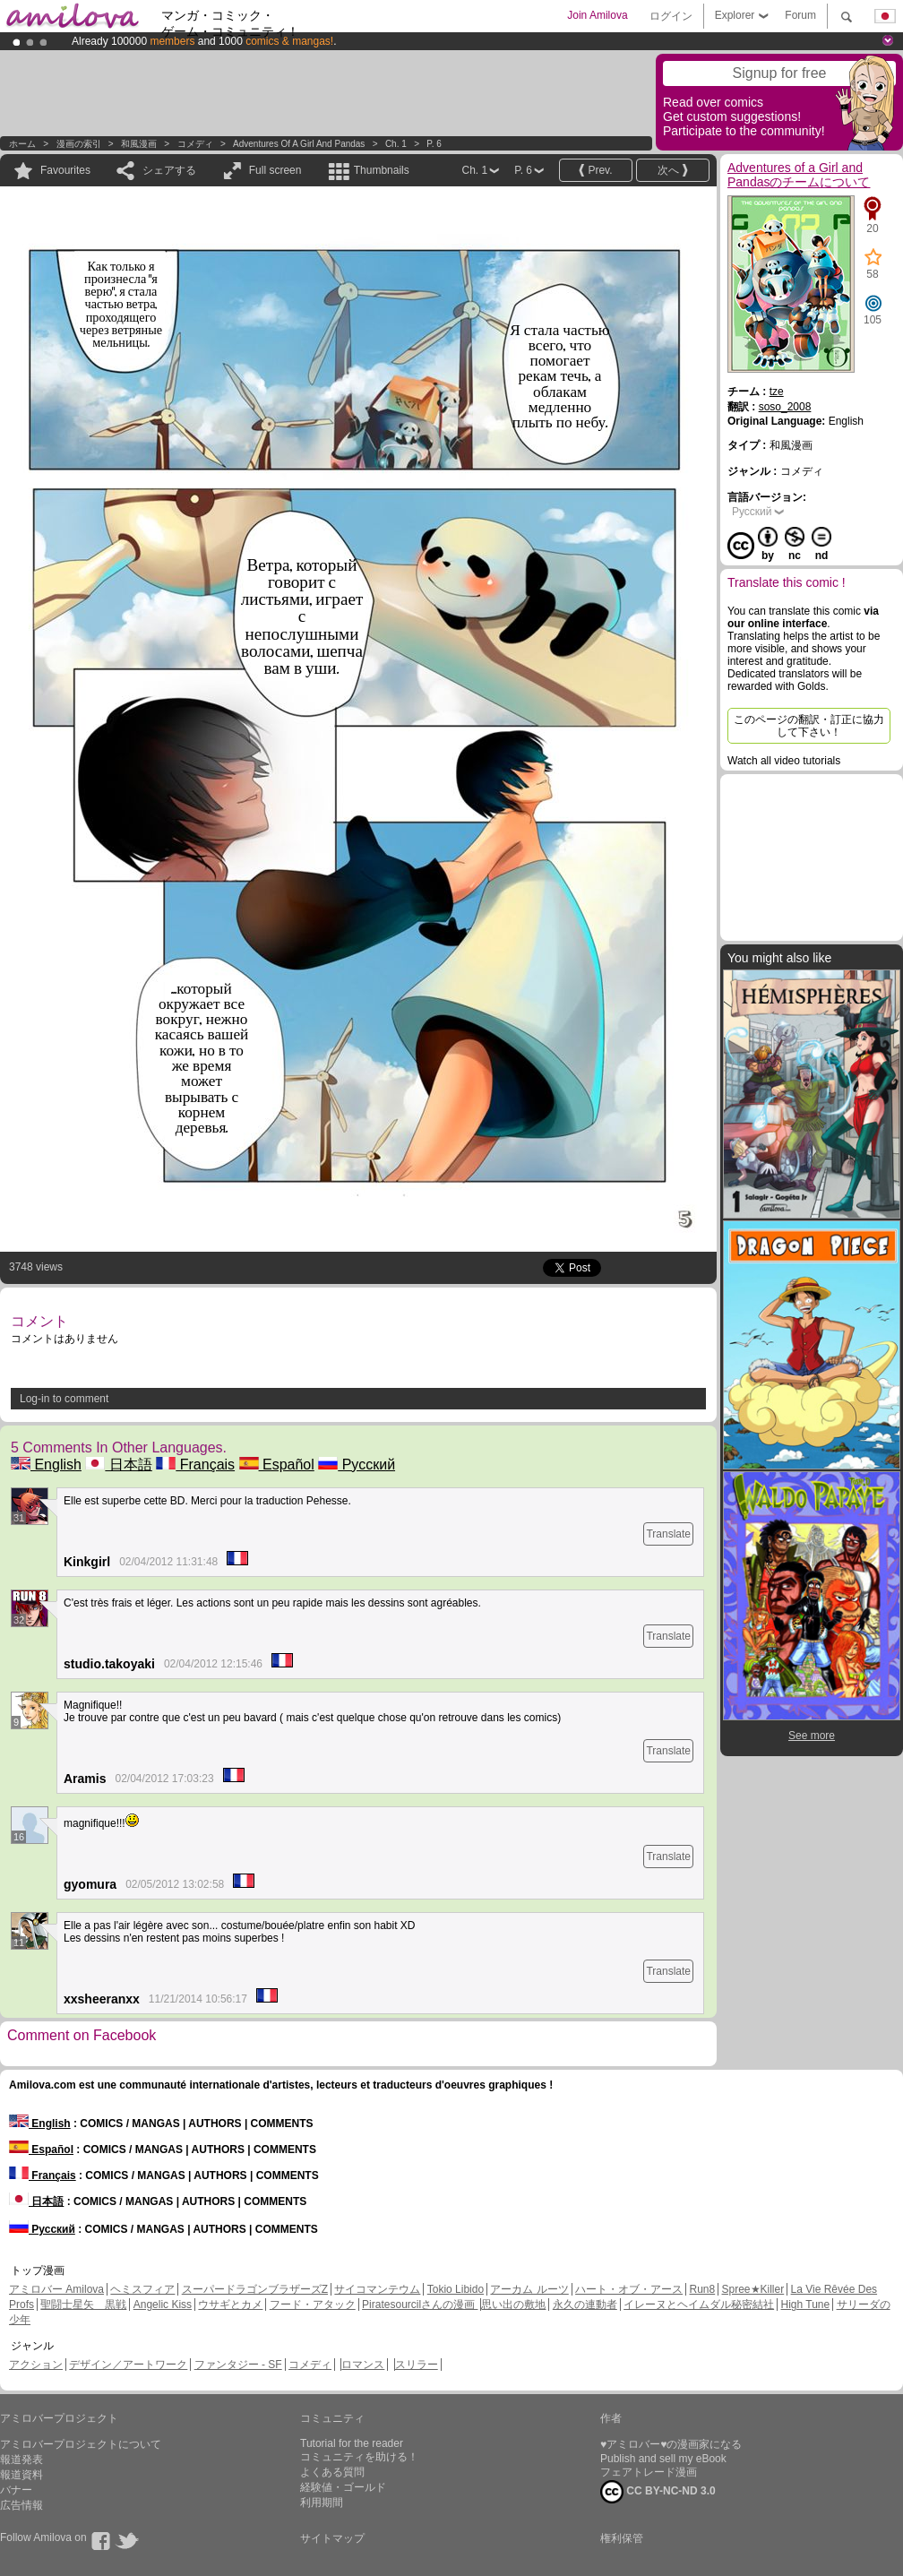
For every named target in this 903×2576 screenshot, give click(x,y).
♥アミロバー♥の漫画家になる (671, 2444)
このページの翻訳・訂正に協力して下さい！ (809, 725)
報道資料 (21, 2474)
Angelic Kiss (162, 2304)
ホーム (22, 144)
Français (195, 1464)
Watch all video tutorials (783, 760)
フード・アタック (313, 2304)
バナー (16, 2490)
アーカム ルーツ (529, 2289)
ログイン (670, 16)
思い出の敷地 (513, 2304)
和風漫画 (139, 144)
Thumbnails (381, 170)
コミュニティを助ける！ (359, 2457)
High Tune (805, 2304)
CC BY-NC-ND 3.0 (658, 2491)
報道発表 (21, 2459)
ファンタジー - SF (238, 2364)
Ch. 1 (396, 144)
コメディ (195, 144)
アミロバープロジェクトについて (80, 2444)
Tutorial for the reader (351, 2443)
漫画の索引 (78, 144)
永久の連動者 (585, 2304)
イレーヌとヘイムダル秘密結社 (699, 2304)
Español (276, 1464)
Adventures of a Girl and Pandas (299, 144)
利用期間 (321, 2502)
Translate (668, 1534)
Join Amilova (597, 15)
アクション (36, 2364)
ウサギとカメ (230, 2304)
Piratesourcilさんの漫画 (419, 2304)
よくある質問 (332, 2472)
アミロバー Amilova (56, 2289)
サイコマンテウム (377, 2289)
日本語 (118, 1464)
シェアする (169, 170)
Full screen (275, 170)
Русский (356, 1464)
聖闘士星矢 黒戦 (83, 2304)
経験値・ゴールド (343, 2487)
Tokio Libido (455, 2289)
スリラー (416, 2364)
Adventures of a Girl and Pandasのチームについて (798, 174)
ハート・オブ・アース (629, 2289)
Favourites (65, 170)
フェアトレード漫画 (648, 2472)
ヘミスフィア (142, 2289)
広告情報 (21, 2505)
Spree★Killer (753, 2289)
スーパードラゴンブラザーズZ (255, 2289)
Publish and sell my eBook (663, 2458)
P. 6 (434, 144)
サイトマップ (332, 2538)
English (46, 1464)
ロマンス (362, 2364)
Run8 (702, 2289)
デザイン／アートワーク (128, 2364)
